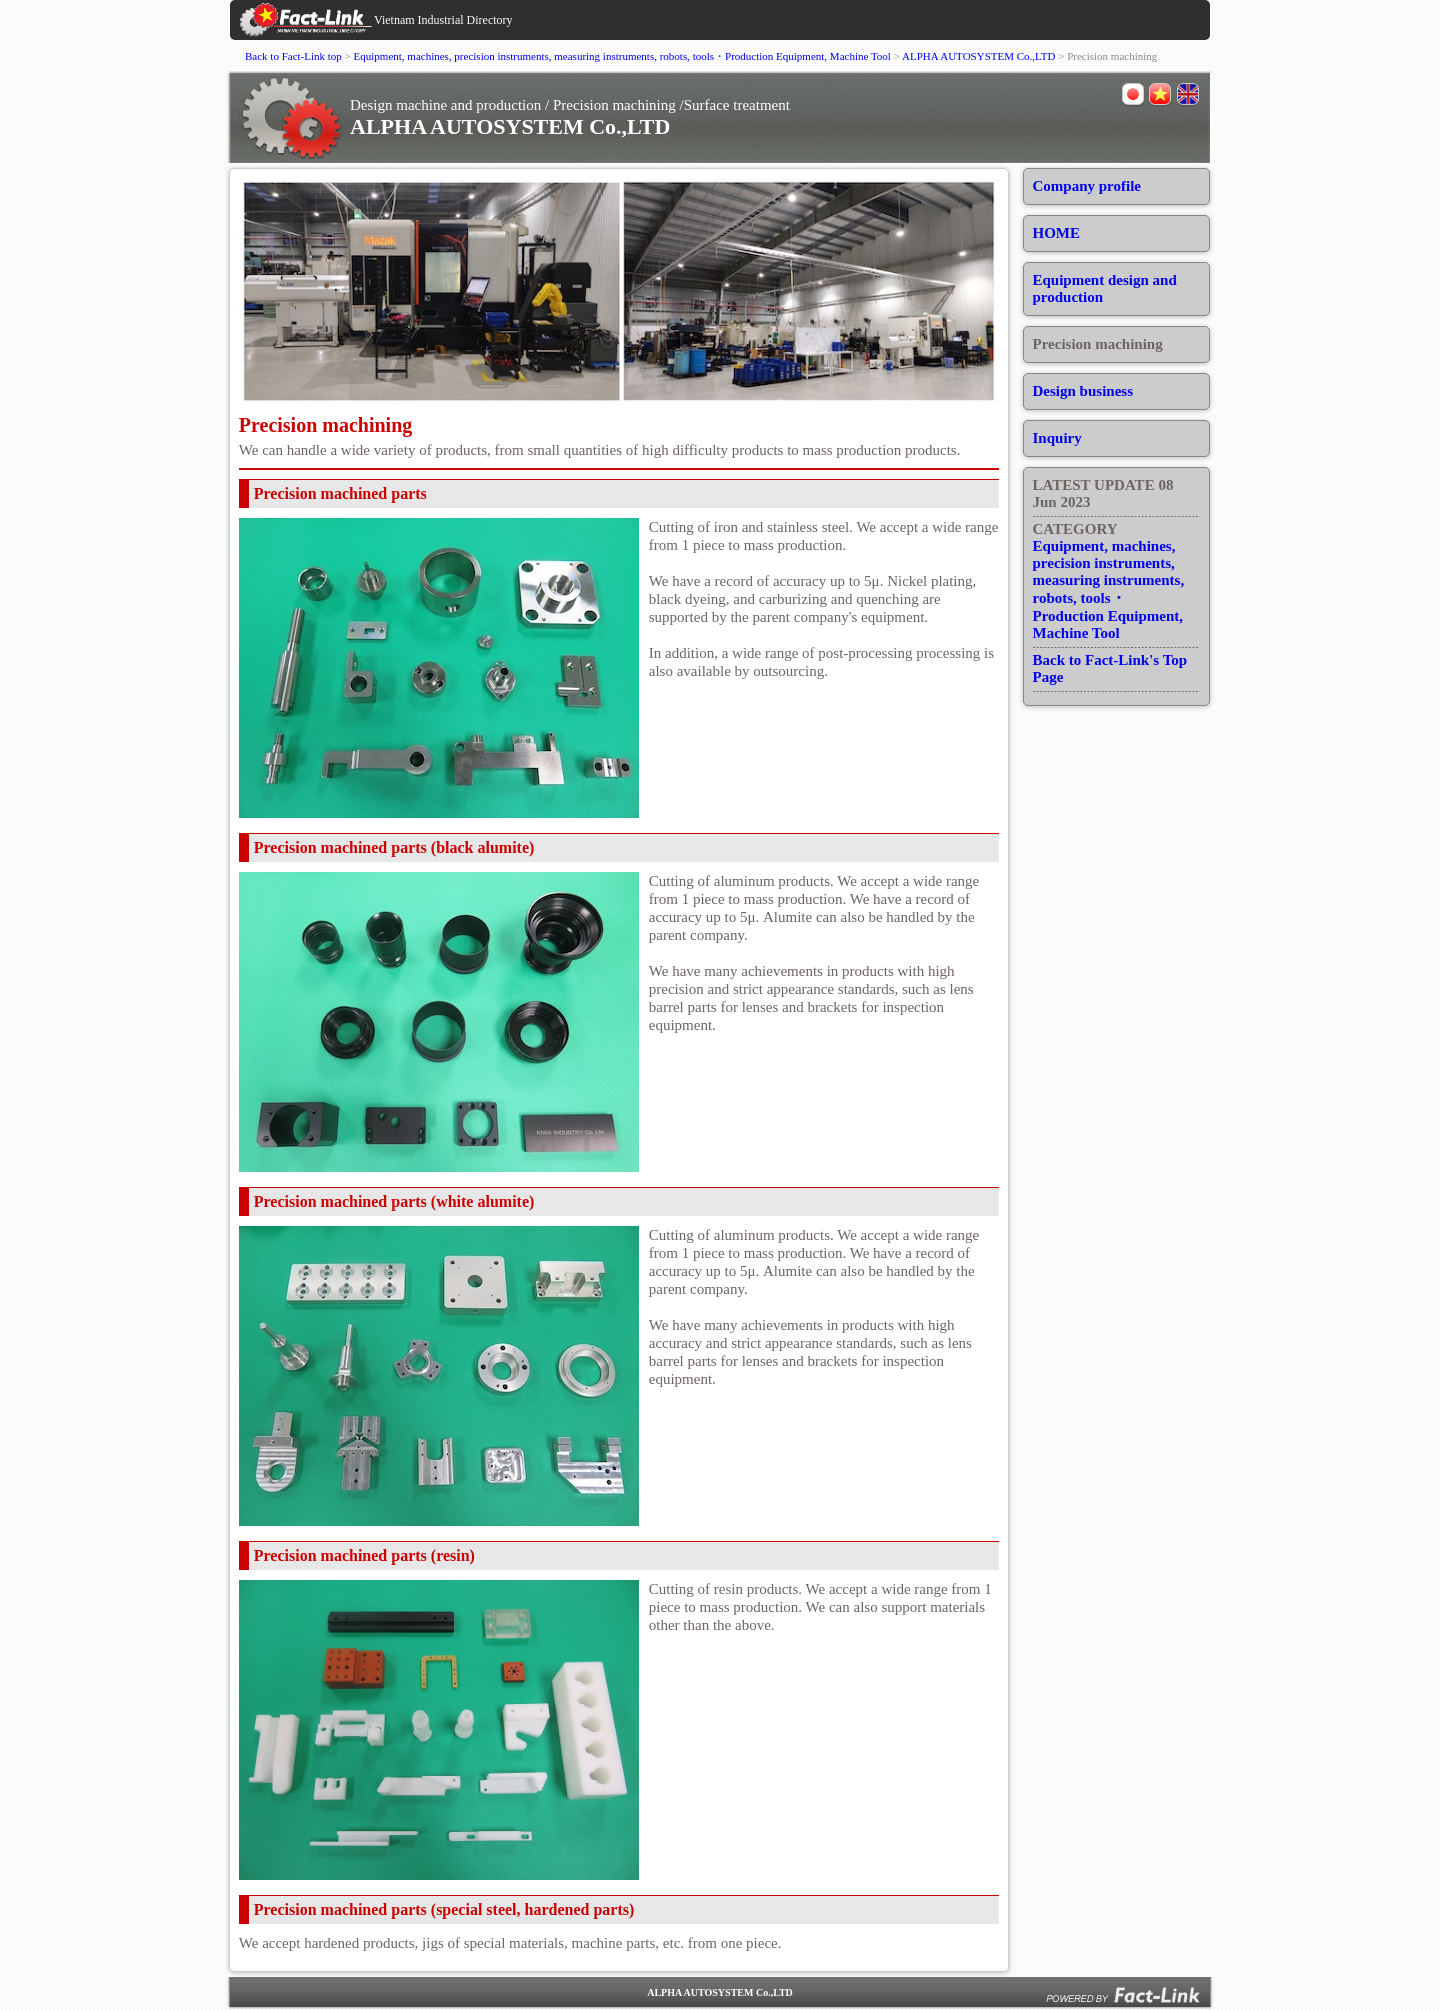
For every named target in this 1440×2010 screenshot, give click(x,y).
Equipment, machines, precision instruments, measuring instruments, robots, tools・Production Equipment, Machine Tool (622, 56)
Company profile (1087, 186)
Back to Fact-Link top (293, 56)
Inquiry (1057, 438)
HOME (1057, 233)
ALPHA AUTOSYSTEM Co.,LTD (978, 56)
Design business (1083, 391)
